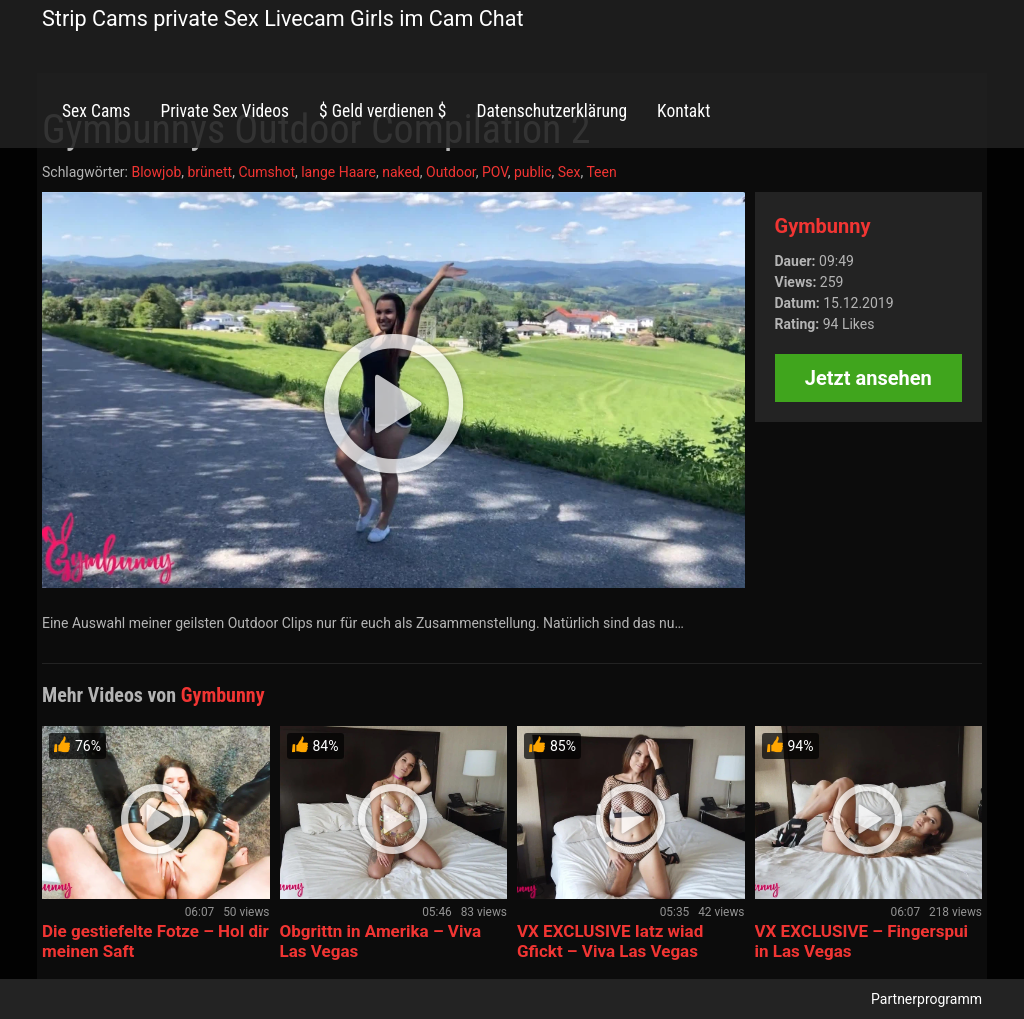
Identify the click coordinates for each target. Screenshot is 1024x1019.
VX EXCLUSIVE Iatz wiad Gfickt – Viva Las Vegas (610, 941)
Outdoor (451, 172)
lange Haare (338, 172)
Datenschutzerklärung (551, 111)
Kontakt (683, 111)
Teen (601, 172)
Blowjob (156, 172)
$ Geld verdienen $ (382, 111)
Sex (569, 172)
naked (401, 172)
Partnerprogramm (926, 999)
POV (495, 172)
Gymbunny (823, 226)
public (533, 172)
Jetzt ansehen (868, 378)
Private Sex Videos (224, 111)
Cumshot (266, 172)
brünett (210, 172)
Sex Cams (96, 111)
